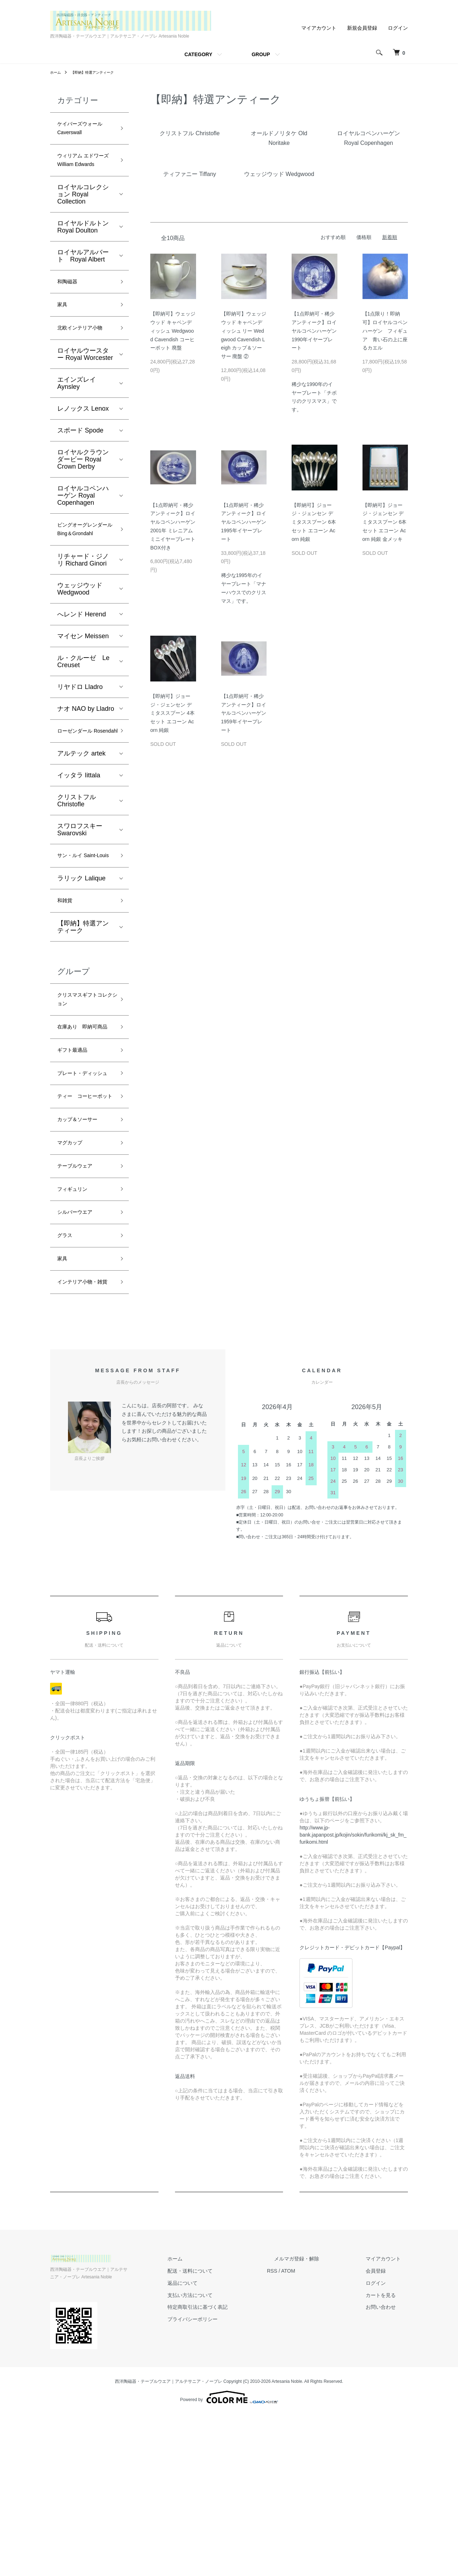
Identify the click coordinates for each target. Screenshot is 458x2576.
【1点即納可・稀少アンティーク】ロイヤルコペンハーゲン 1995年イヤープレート (243, 522)
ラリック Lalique (81, 959)
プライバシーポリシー (228, 2481)
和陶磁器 (70, 303)
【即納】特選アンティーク (99, 72)
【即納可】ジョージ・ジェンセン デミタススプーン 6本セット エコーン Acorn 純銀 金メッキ (384, 522)
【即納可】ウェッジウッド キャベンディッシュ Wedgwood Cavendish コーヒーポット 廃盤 (172, 331)
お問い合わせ (388, 2469)
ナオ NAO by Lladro (85, 763)
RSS (301, 2432)
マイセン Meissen (83, 690)
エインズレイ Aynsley (76, 422)
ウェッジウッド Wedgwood (79, 643)
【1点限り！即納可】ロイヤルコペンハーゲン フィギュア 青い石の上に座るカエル (385, 331)
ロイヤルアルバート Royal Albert (83, 276)
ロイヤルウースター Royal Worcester (85, 393)
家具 (63, 329)
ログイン (398, 28)
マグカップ (73, 1277)
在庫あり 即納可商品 (83, 1122)
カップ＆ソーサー (83, 1252)
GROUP (261, 54)
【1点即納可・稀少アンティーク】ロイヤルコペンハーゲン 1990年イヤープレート (314, 331)
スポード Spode (80, 469)
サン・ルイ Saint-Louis (82, 931)
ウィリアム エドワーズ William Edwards (84, 172)
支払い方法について (225, 2457)
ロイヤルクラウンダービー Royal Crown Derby (83, 498)
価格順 (363, 237)
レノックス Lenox (83, 447)
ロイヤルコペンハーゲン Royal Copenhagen (83, 534)
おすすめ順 (333, 237)
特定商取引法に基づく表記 (233, 2469)
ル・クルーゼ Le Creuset (83, 716)
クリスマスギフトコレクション (83, 1086)
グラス (67, 1380)
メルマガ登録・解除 (318, 2420)
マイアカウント (318, 28)
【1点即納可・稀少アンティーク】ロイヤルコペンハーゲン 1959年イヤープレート (243, 713)
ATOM (317, 2432)
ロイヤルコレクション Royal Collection (83, 214)
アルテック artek (81, 821)
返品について (218, 2445)
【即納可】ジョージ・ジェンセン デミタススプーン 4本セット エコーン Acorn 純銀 (172, 713)
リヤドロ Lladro (80, 741)
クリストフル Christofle (76, 869)
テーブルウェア (79, 1303)
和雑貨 (67, 983)
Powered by (229, 2558)
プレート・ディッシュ (83, 1184)
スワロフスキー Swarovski (79, 898)
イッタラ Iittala (78, 843)
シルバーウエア (79, 1354)
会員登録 (383, 2432)
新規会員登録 (362, 28)
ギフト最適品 (76, 1153)
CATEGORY (198, 54)
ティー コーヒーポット (83, 1221)
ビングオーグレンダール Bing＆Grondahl (83, 576)
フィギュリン (76, 1329)
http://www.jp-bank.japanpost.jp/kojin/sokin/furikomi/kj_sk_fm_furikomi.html (352, 1996)
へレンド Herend (81, 669)
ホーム (56, 72)
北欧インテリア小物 (83, 360)
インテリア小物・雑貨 (83, 1437)
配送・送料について (225, 2432)
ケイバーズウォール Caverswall (83, 131)
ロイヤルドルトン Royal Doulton (83, 247)
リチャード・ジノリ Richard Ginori (83, 614)
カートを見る (388, 2457)
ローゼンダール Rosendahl (79, 792)
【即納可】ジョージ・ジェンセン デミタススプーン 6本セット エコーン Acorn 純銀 (314, 522)
